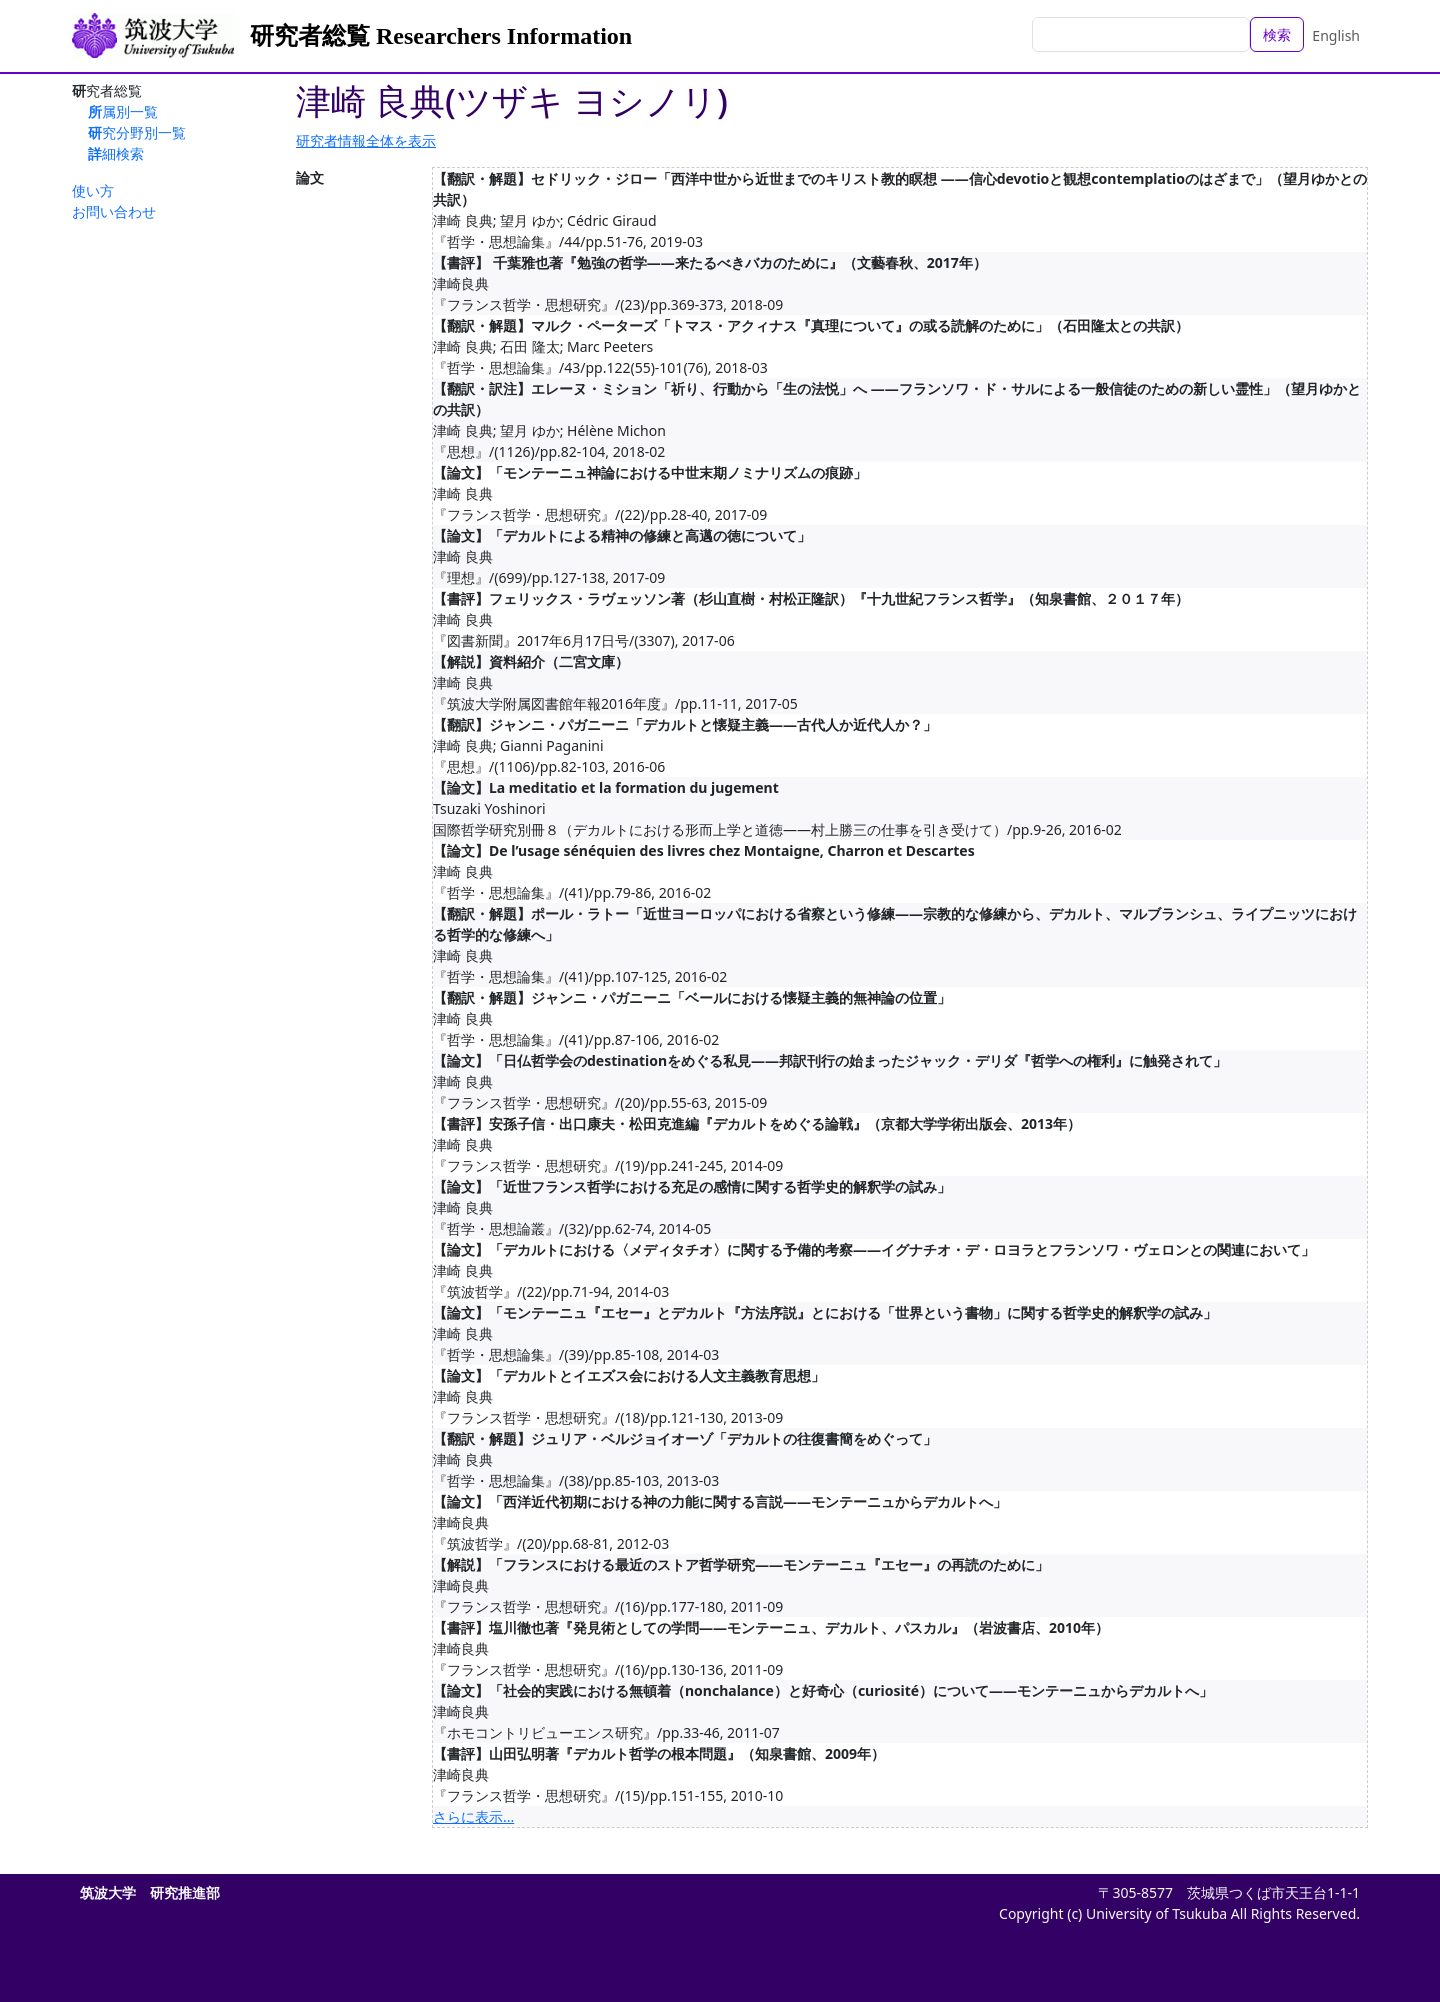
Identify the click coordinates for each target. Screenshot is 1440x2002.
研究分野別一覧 (137, 132)
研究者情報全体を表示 (366, 140)
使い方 (93, 190)
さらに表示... (473, 1816)
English (1336, 35)
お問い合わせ (114, 211)
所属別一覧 (123, 111)
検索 (1277, 34)
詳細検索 (116, 153)
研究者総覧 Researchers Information (441, 36)
